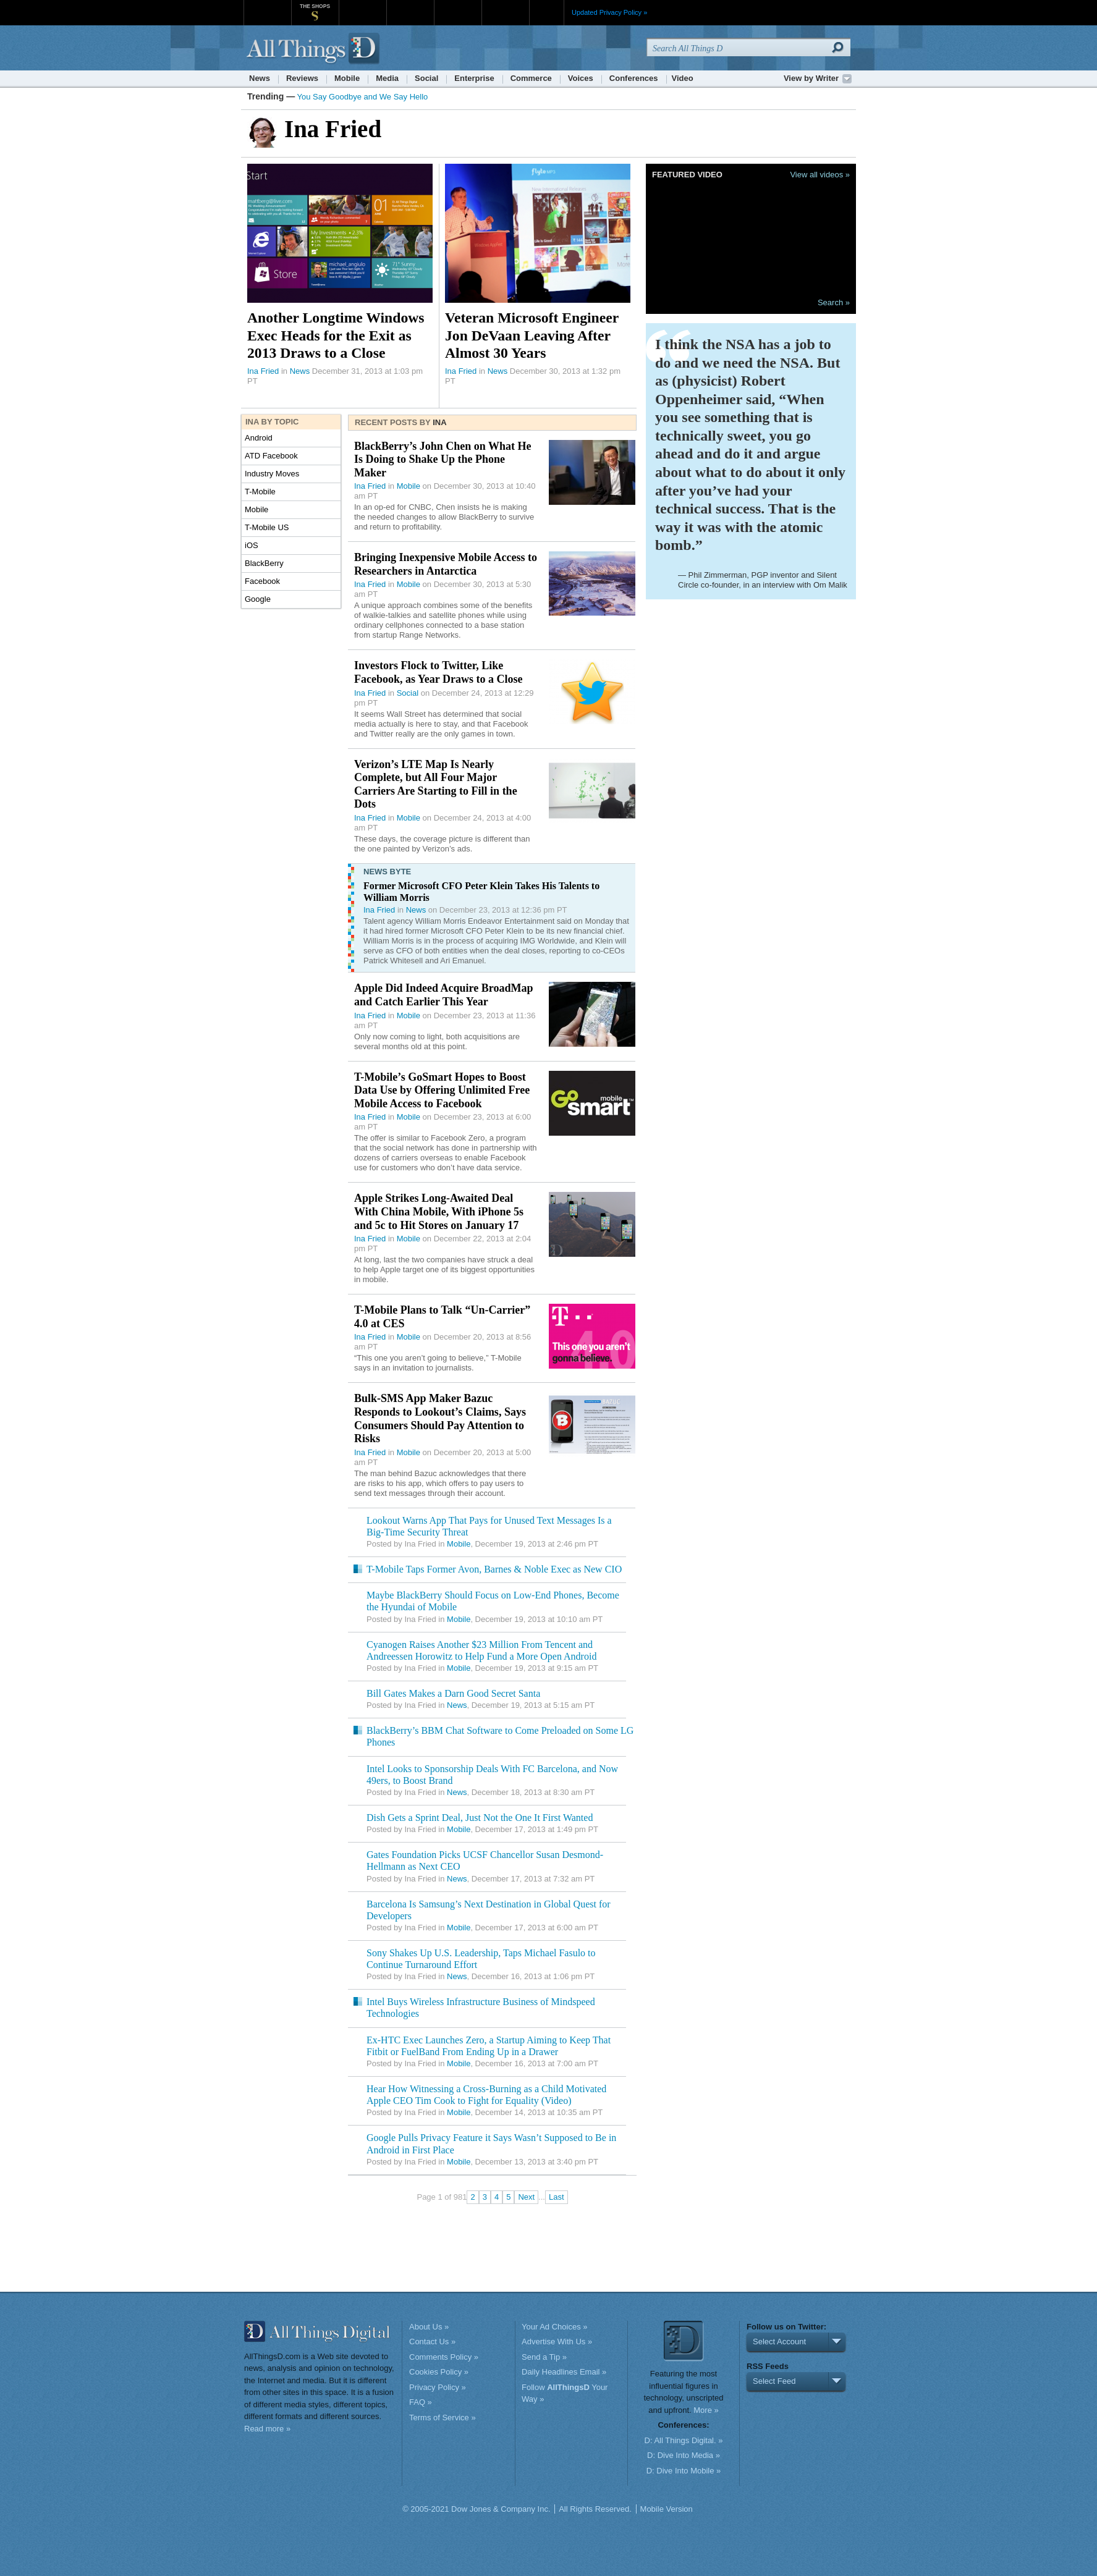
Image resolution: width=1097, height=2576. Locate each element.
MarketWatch (362, 5)
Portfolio (461, 5)
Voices (580, 78)
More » (705, 2410)
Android (259, 437)
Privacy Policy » (437, 2387)
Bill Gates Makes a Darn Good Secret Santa (453, 1693)
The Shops (315, 6)
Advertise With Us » (557, 2341)
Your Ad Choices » (554, 2326)
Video (682, 78)
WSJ (267, 5)
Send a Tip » (544, 2357)
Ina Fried (263, 371)
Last (556, 2197)
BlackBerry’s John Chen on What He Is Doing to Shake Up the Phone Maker (443, 459)
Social (426, 78)
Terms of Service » (442, 2417)
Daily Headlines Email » (564, 2371)
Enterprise (474, 78)
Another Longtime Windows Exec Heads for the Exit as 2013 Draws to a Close (336, 335)
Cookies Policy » (438, 2371)
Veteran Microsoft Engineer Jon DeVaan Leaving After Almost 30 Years (532, 335)
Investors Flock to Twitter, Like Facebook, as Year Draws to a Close (438, 672)
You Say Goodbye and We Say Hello (362, 96)
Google (258, 599)
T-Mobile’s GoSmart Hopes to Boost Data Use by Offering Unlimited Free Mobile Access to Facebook (442, 1090)
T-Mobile (260, 491)
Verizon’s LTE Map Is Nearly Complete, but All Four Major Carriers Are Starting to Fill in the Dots (435, 784)
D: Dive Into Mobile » (683, 2470)
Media (387, 78)
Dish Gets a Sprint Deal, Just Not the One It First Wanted (479, 1817)
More (547, 12)
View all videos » (820, 174)
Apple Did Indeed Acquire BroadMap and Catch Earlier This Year (443, 995)
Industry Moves (272, 473)
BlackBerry (264, 563)
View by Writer (811, 78)
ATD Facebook (271, 455)
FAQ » (420, 2402)
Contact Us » (432, 2341)
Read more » (267, 2428)
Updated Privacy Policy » (609, 12)
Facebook (262, 581)
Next (526, 2197)
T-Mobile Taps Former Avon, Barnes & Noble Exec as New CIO (494, 1569)
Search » (834, 302)
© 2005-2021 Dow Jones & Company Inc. (476, 2509)
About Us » (429, 2326)
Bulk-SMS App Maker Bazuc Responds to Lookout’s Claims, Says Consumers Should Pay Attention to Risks (440, 1418)
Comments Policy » (443, 2357)
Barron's (410, 5)
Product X (505, 5)
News (259, 78)
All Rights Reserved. (595, 2509)
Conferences (633, 78)
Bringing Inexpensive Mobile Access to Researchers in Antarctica (445, 564)
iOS (251, 545)
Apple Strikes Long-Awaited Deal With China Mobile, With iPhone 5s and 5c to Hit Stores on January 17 (438, 1211)
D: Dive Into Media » (683, 2455)
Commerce (531, 78)
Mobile (347, 78)
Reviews (302, 78)
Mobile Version (666, 2509)
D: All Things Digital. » (684, 2440)
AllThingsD (315, 49)
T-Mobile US (267, 527)
